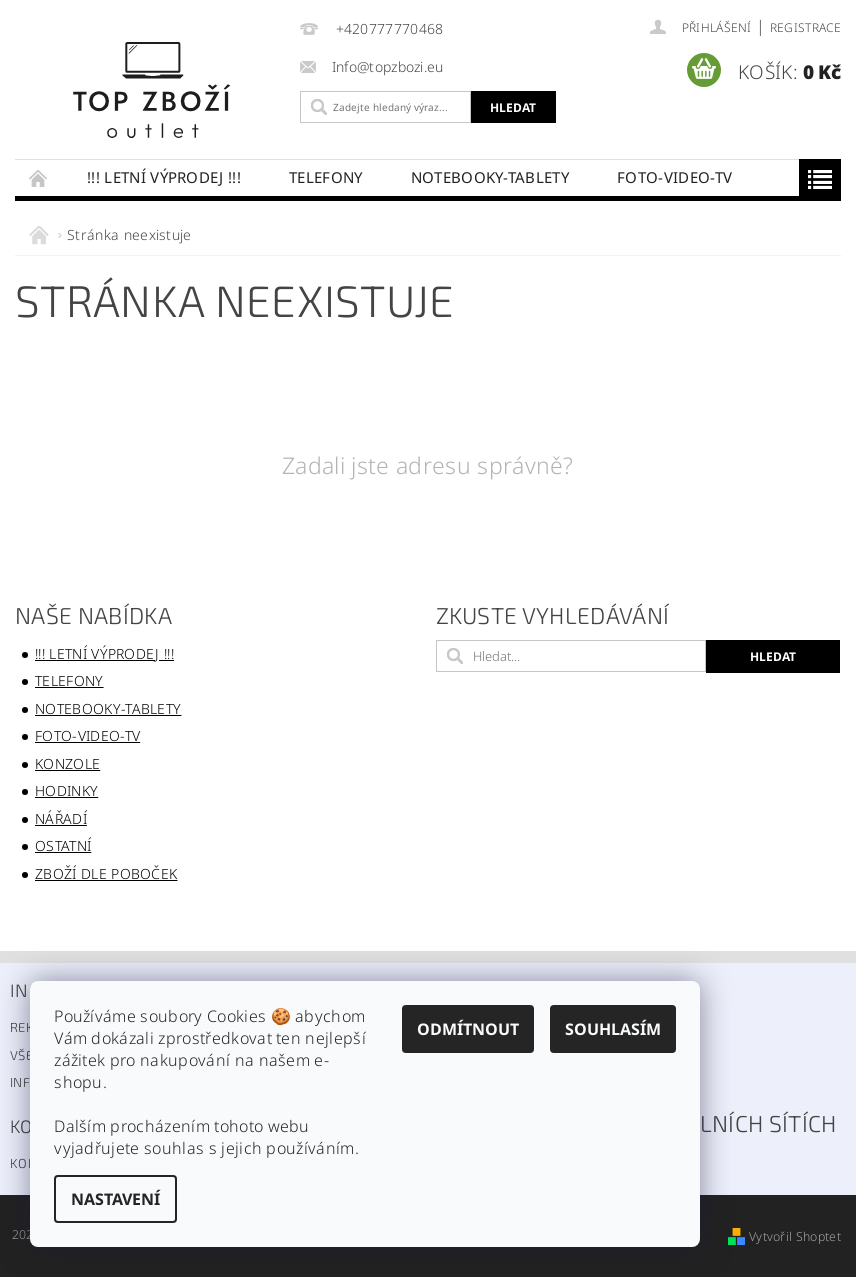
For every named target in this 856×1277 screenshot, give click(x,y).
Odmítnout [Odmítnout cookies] (468, 1029)
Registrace (805, 27)
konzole (67, 763)
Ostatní (63, 845)
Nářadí (61, 818)
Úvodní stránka (39, 177)
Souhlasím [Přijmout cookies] (613, 1029)
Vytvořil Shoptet (795, 1236)
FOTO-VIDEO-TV (674, 177)
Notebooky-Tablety (490, 177)
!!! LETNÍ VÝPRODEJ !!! (164, 177)
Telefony (326, 177)
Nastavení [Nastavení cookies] (115, 1199)
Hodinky (66, 790)
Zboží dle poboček (106, 873)
